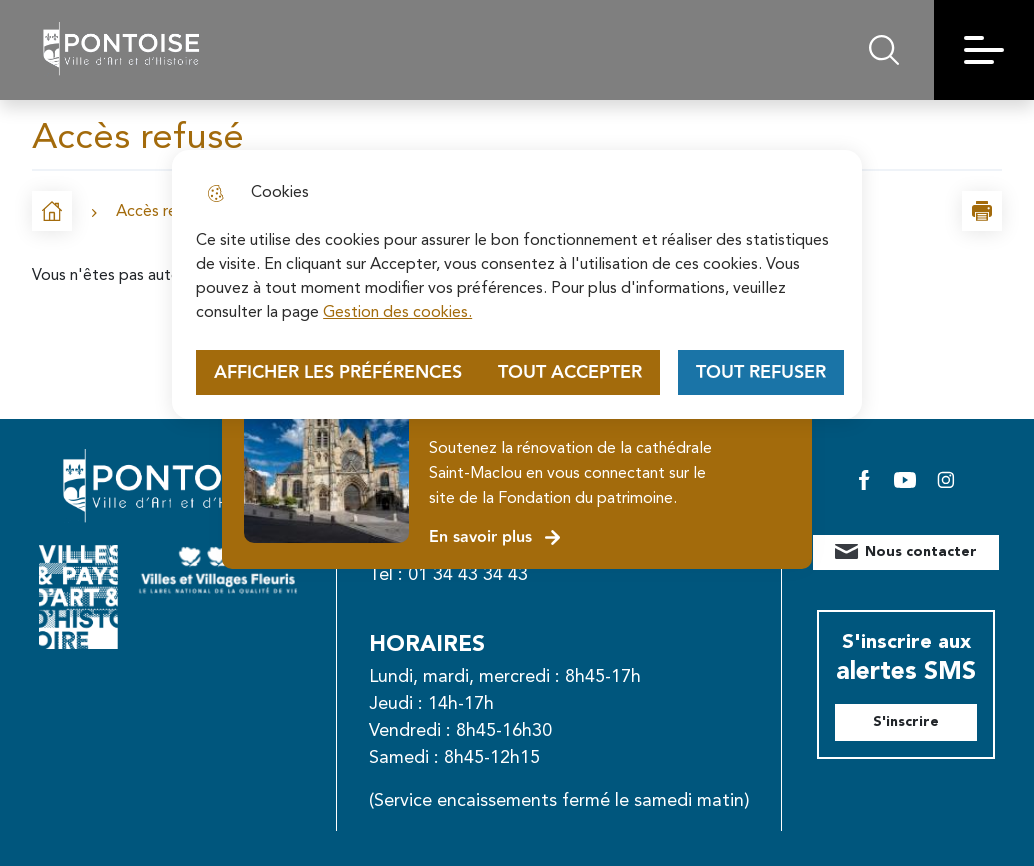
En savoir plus (495, 537)
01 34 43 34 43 (468, 575)
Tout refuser (761, 372)
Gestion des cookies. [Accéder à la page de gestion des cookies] (397, 313)
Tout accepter (570, 372)
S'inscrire (906, 722)
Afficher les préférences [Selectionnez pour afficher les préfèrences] (338, 372)
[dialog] (516, 284)
